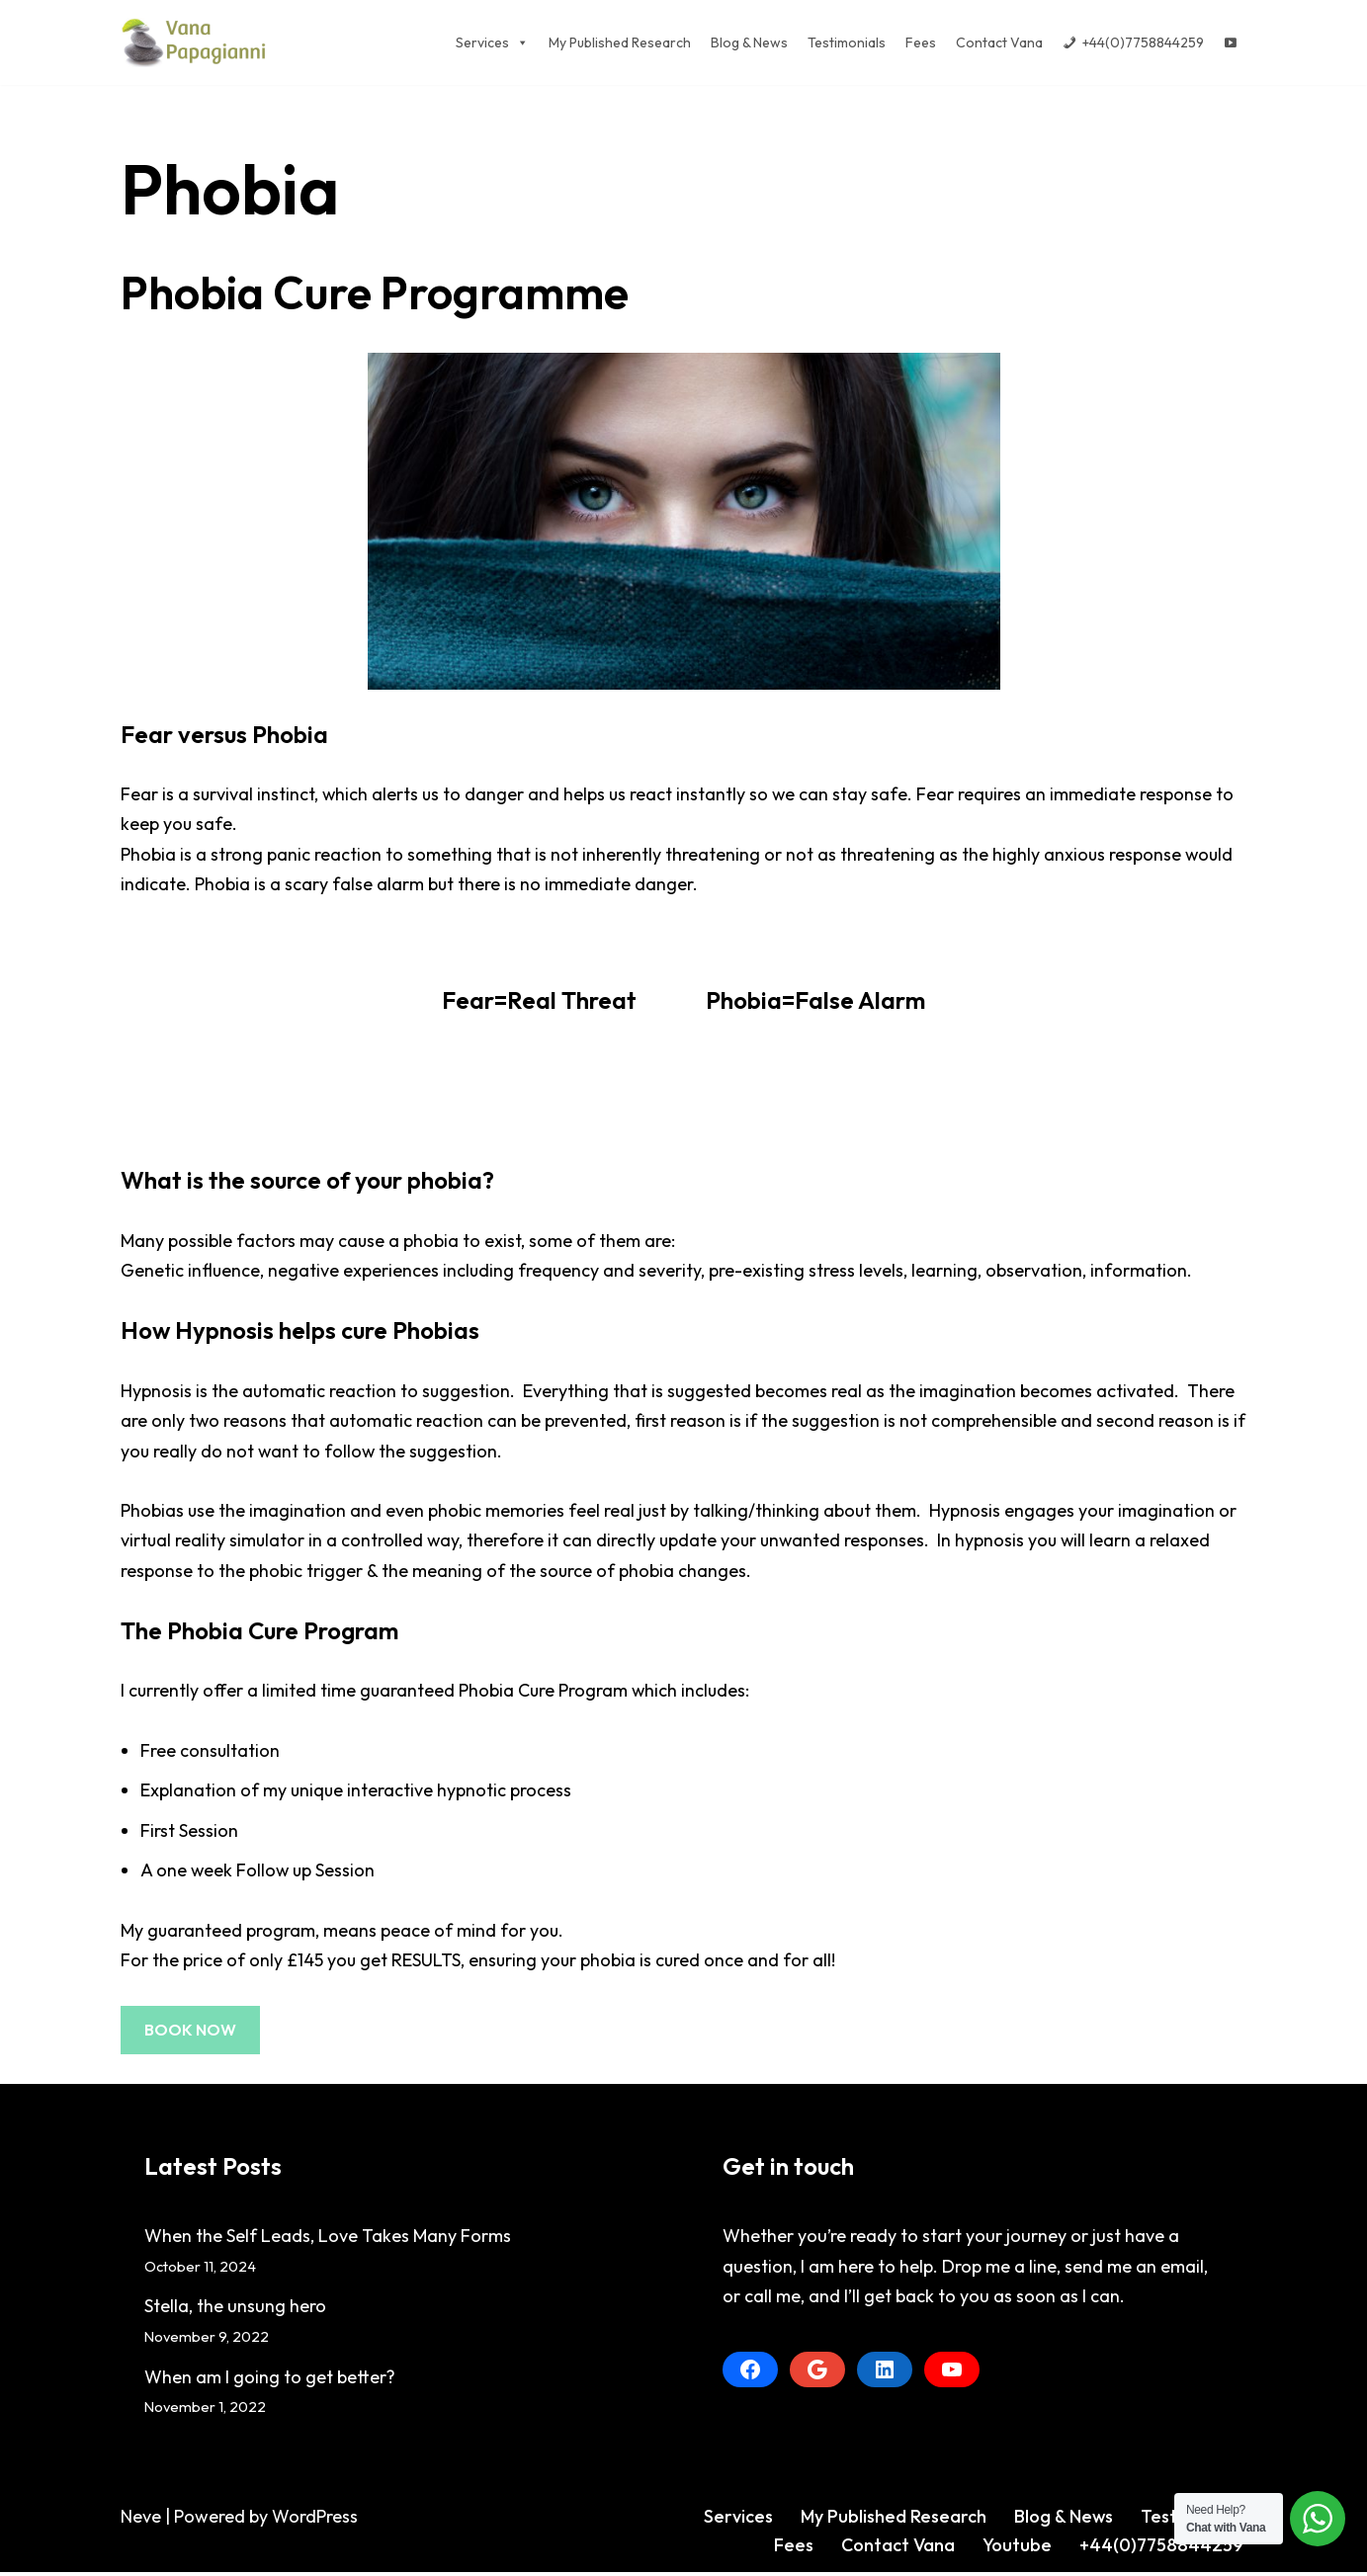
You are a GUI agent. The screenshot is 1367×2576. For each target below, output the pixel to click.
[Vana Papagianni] (195, 42)
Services (737, 2519)
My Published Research (620, 42)
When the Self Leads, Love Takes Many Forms (327, 2239)
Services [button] (492, 42)
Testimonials (847, 42)
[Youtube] (1230, 42)
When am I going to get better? (269, 2379)
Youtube (1017, 2548)
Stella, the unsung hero (235, 2309)
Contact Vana (999, 42)
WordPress (315, 2519)
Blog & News (749, 42)
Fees (920, 42)
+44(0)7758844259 (1143, 42)
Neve (141, 2519)
